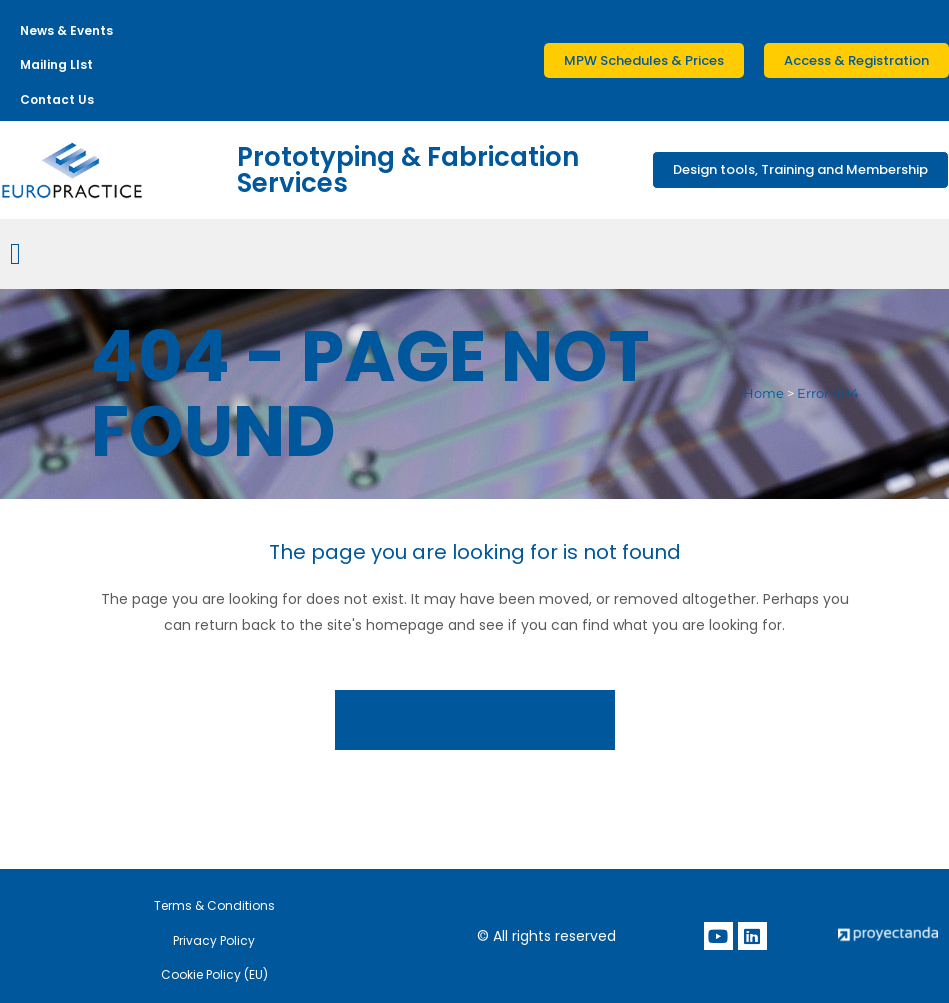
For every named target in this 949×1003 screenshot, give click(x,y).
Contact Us (57, 99)
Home (763, 393)
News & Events (66, 30)
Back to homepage (475, 701)
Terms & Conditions (214, 905)
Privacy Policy (214, 940)
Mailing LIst (56, 64)
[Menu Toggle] (15, 254)
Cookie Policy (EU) (214, 974)
